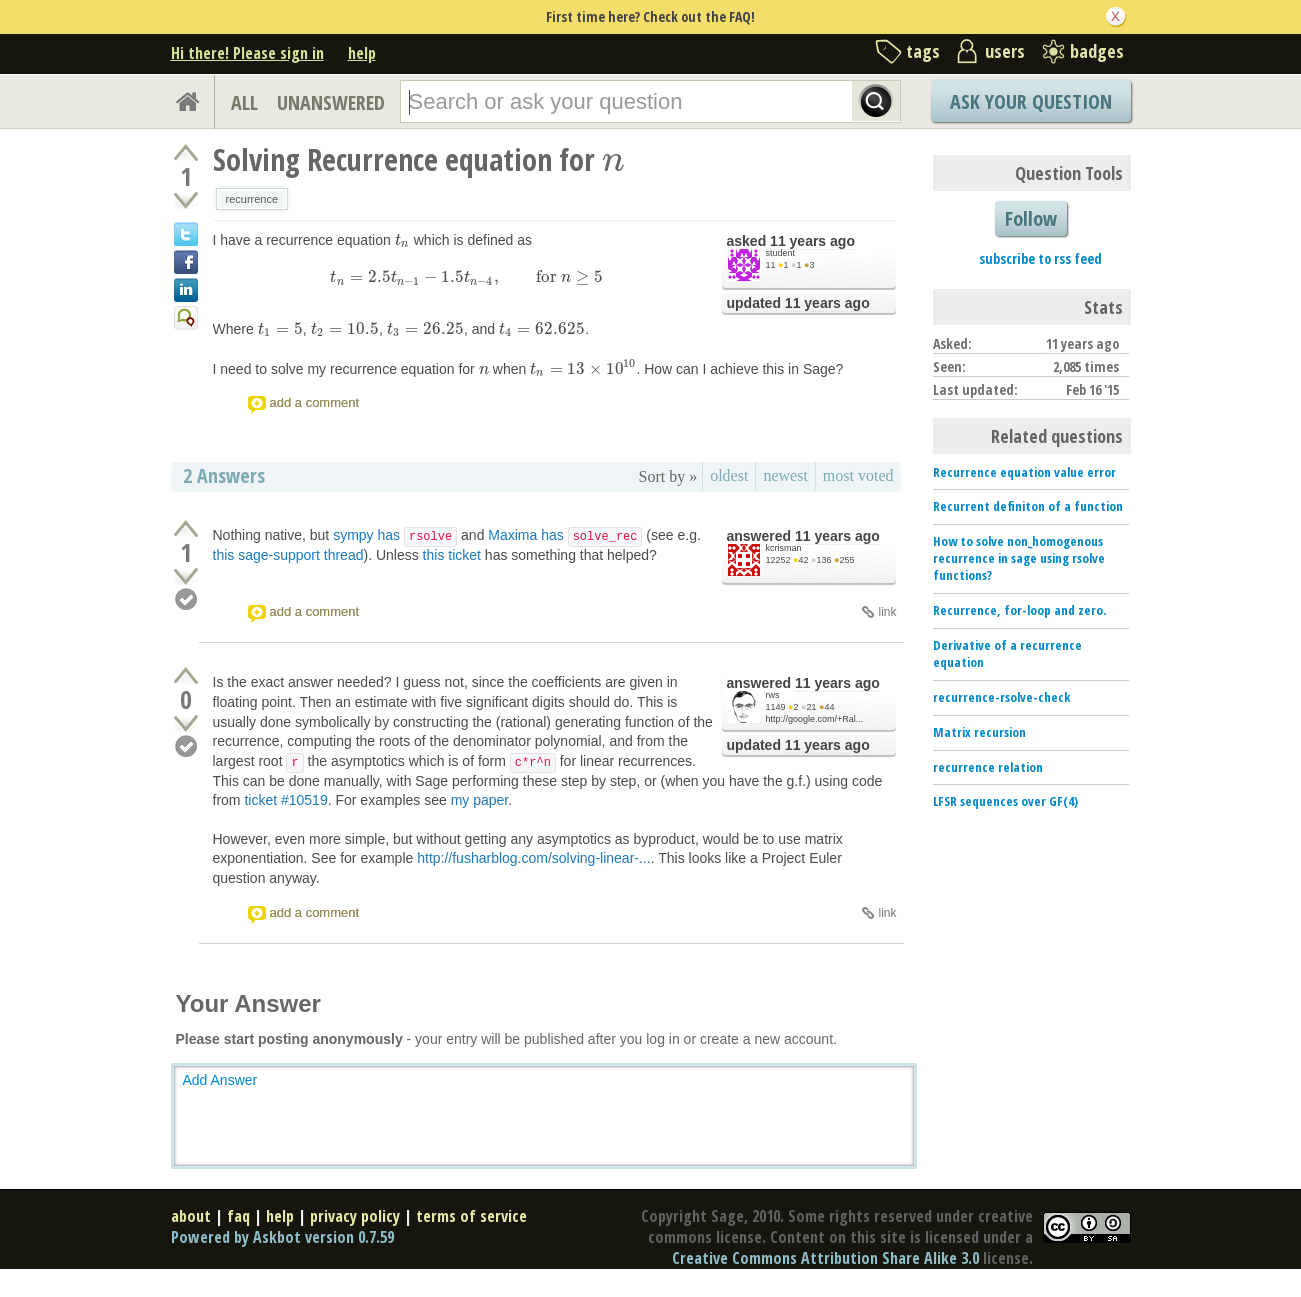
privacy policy (355, 1216)
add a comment (315, 402)
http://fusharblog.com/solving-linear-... (533, 858)
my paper (480, 800)
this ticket (452, 555)
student (781, 253)
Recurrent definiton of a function (1028, 506)
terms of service (471, 1216)
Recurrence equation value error (1024, 472)
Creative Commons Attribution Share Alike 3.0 (825, 1258)
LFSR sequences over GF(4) (1005, 801)
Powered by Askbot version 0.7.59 (282, 1237)
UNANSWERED (331, 102)
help (362, 53)
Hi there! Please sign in (247, 53)
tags (923, 51)
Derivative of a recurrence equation (1007, 653)
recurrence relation (988, 767)
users (1005, 51)
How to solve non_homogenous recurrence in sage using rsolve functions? (1019, 558)
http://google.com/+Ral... (815, 719)
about (191, 1216)
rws (773, 695)
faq (238, 1216)
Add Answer (220, 1080)
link (887, 612)
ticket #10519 (285, 800)
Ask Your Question (1031, 101)
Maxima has (565, 535)
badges (1097, 51)
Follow (1031, 218)
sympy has (395, 535)
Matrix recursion (979, 732)
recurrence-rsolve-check (1001, 697)
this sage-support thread (288, 555)
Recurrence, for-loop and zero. (1019, 610)
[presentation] (613, 159)
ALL (244, 102)
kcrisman (784, 548)
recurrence (252, 199)
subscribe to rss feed (1040, 258)
